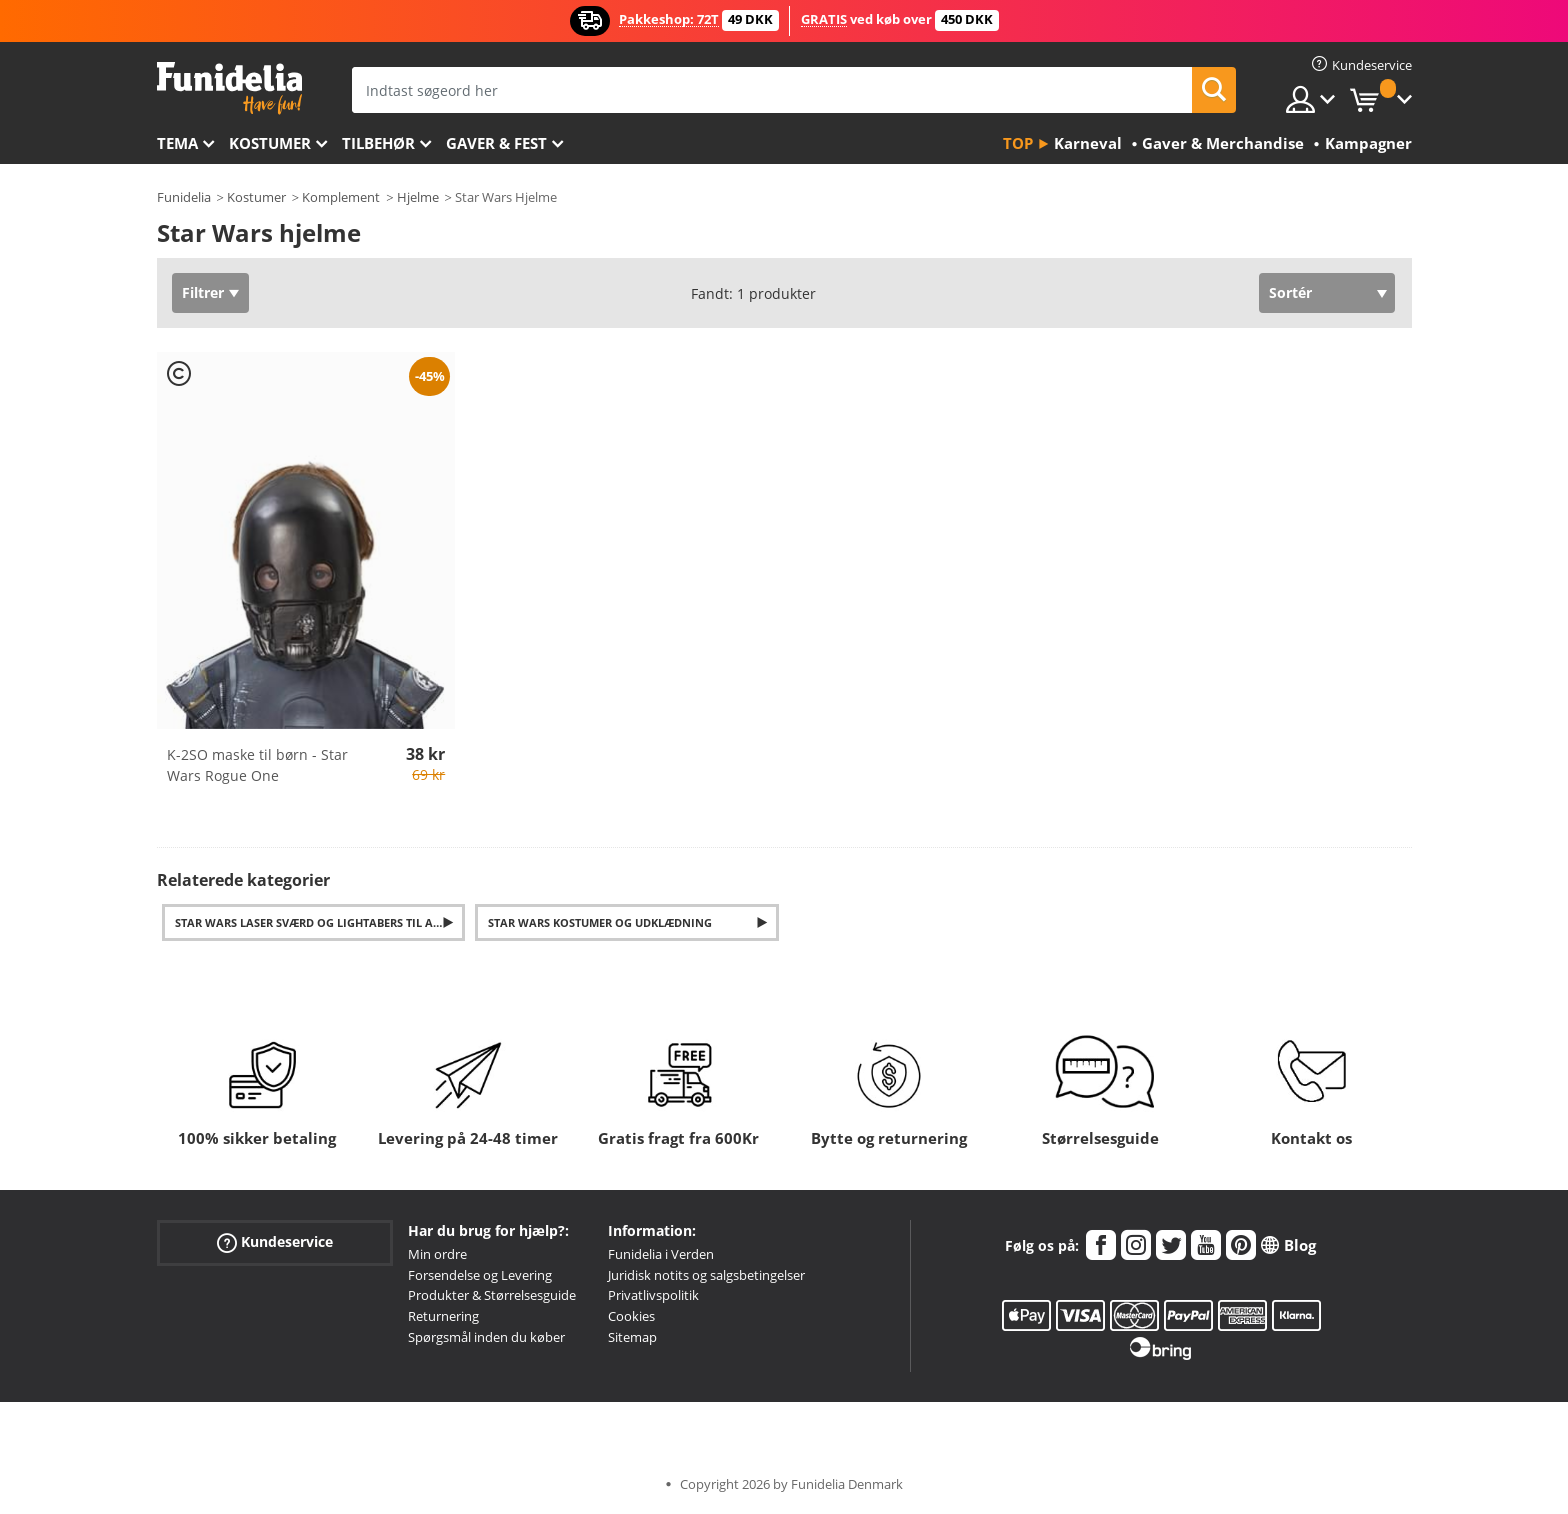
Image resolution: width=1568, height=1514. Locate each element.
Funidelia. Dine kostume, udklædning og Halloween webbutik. (229, 88)
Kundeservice (275, 1241)
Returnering (443, 1316)
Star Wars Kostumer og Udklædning (600, 922)
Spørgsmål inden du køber (486, 1337)
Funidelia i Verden (661, 1254)
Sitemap (632, 1337)
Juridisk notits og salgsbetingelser (706, 1275)
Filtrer (203, 292)
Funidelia (184, 197)
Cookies (631, 1316)
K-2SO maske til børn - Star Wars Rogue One (257, 765)
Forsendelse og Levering (480, 1275)
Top (1018, 143)
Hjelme (418, 197)
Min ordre (437, 1254)
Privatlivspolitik (653, 1295)
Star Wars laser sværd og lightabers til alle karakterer (320, 922)
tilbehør (378, 143)
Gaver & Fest (496, 143)
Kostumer (270, 143)
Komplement (341, 197)
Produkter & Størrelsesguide (492, 1295)
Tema (177, 143)
